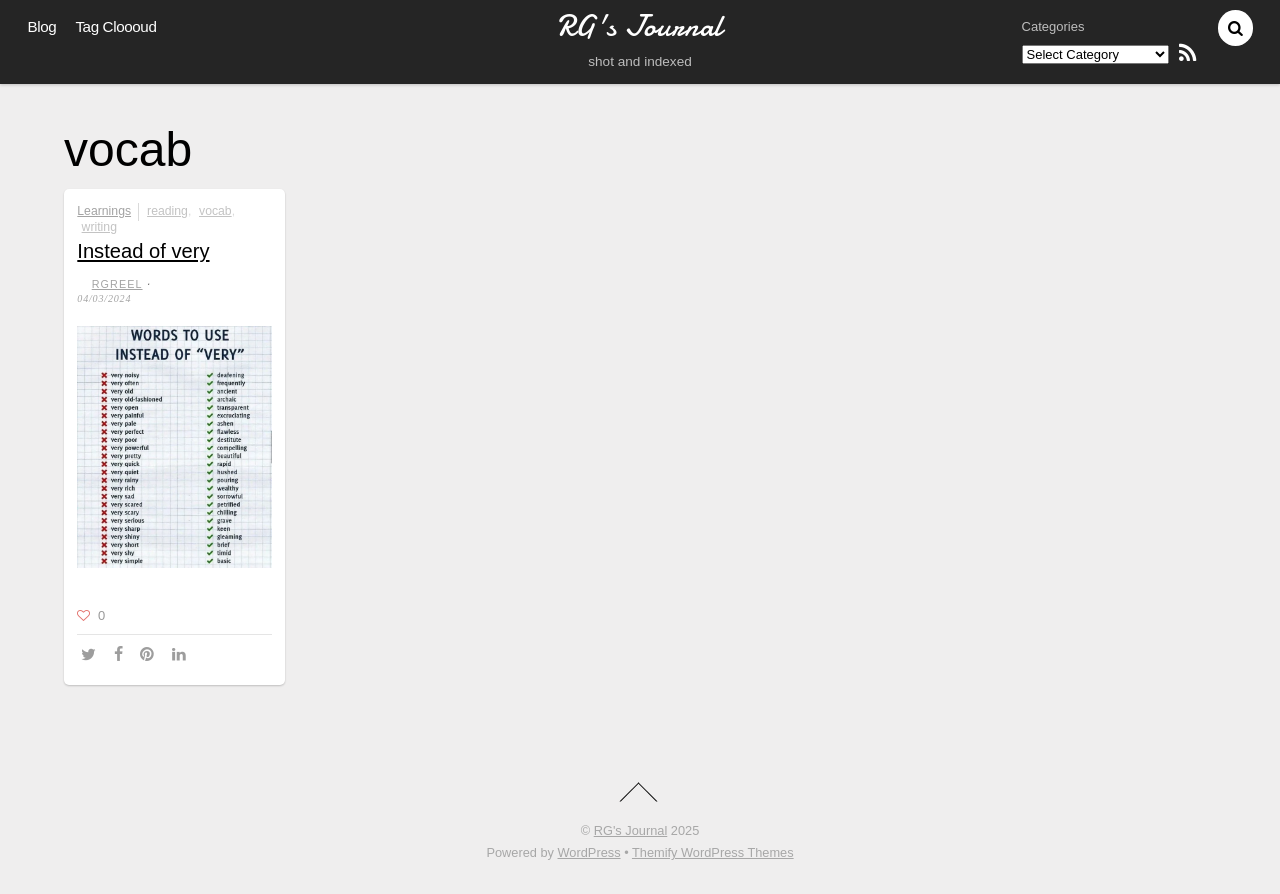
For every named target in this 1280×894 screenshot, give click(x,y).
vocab (215, 211)
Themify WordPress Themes (713, 852)
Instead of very (143, 251)
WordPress (589, 852)
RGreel (117, 284)
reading (167, 211)
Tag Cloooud (115, 26)
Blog (42, 26)
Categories (1053, 26)
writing (99, 227)
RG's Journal (631, 830)
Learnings (104, 211)
